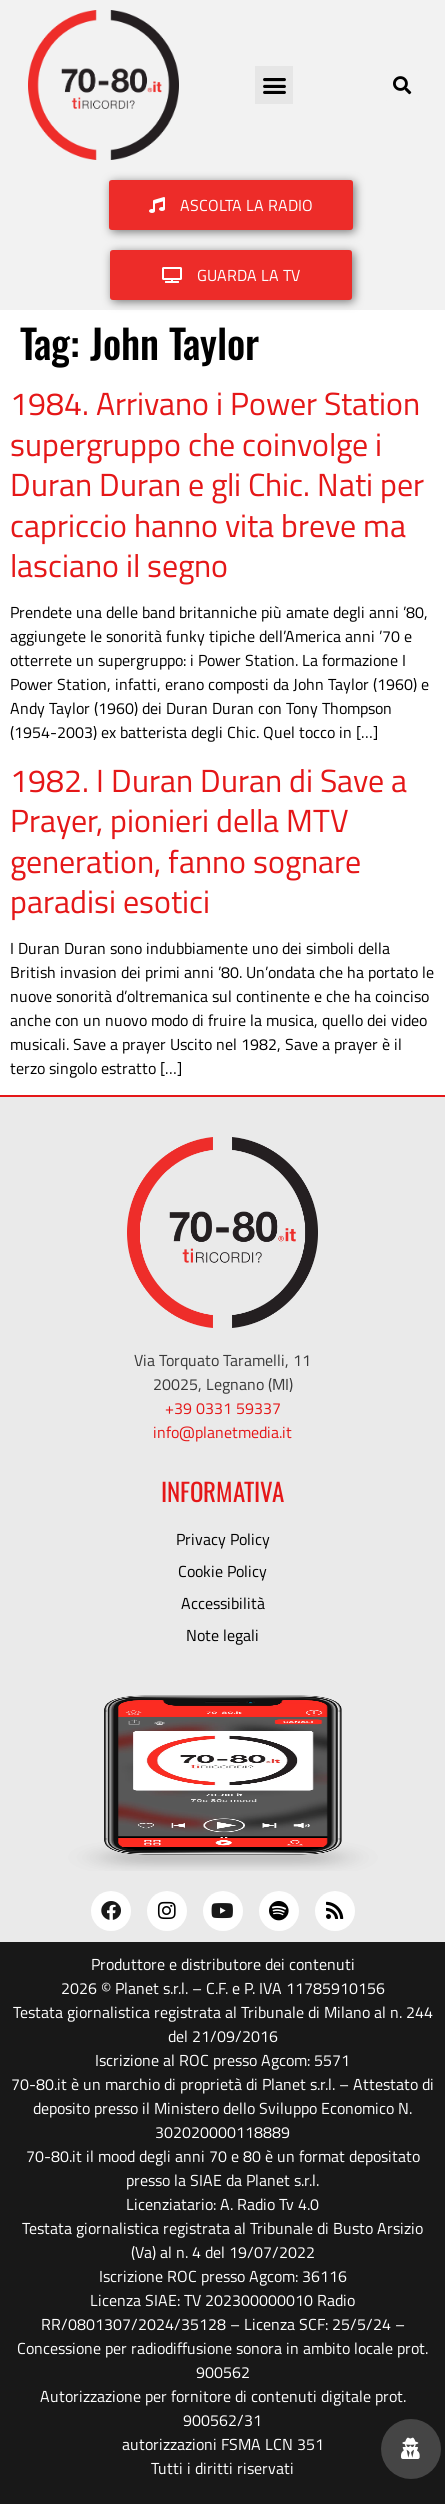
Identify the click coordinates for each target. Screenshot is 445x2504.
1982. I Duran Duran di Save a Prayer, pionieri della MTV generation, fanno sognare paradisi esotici (208, 840)
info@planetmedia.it (222, 1432)
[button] (274, 85)
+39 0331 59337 (223, 1408)
